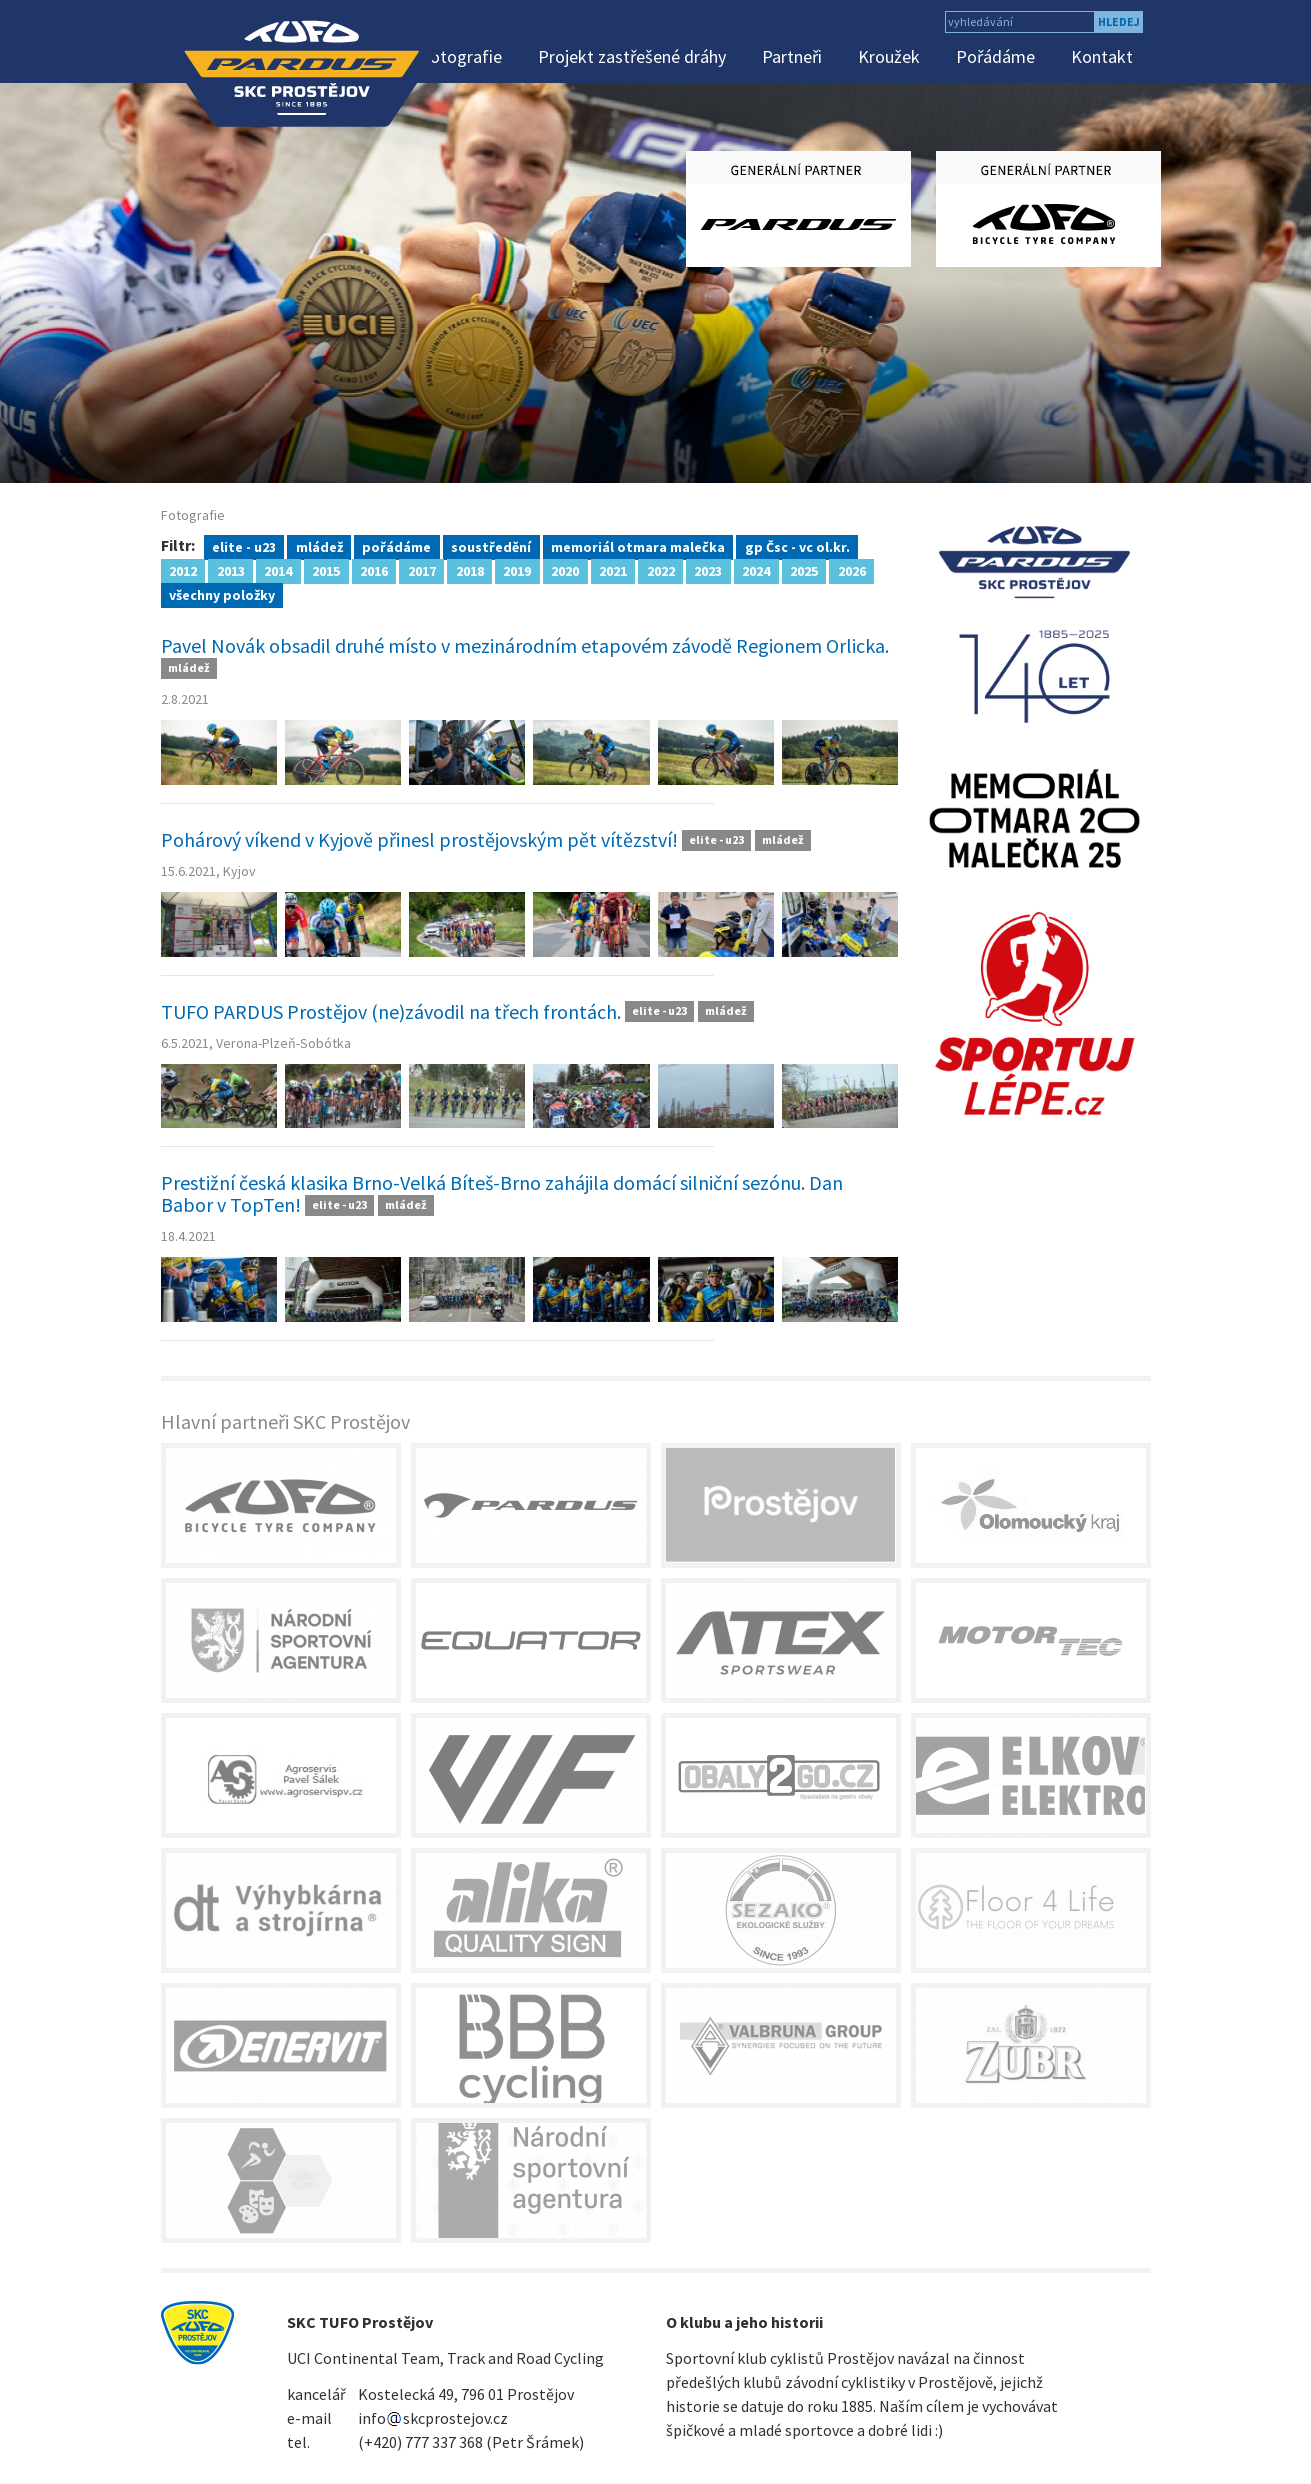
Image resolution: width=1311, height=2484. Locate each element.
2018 (470, 570)
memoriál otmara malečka (638, 546)
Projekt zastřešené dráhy (632, 56)
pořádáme (396, 546)
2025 (804, 570)
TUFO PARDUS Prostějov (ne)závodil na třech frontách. (391, 1011)
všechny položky (222, 594)
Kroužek (889, 56)
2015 (326, 570)
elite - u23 (244, 546)
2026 (852, 570)
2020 (565, 570)
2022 (661, 570)
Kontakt (1102, 56)
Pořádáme (995, 56)
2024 (756, 570)
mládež (319, 546)
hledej (1119, 21)
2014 (278, 570)
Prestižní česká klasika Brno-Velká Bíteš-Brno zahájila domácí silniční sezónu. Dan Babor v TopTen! (502, 1193)
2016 (374, 570)
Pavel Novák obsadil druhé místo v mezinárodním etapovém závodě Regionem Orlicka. (525, 645)
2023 (708, 570)
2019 (517, 570)
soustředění (491, 546)
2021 (613, 570)
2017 (422, 570)
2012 (183, 570)
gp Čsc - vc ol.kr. (797, 546)
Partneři (792, 56)
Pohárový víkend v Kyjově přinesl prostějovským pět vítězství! (419, 839)
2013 (231, 570)
